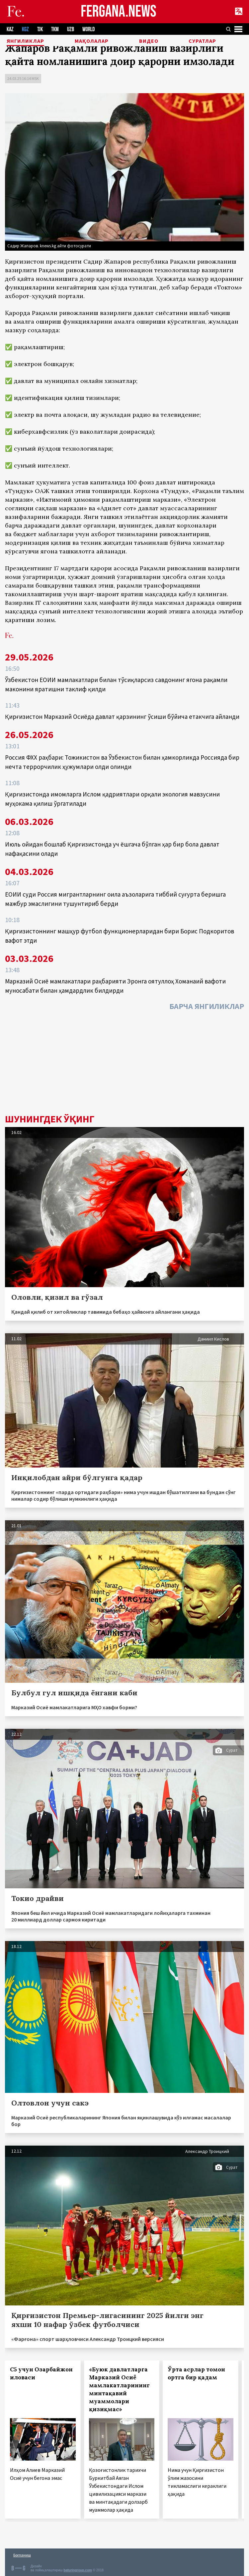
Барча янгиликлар (206, 1006)
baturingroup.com (77, 2570)
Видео (148, 41)
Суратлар (202, 41)
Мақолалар (92, 41)
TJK (40, 29)
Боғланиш (22, 2554)
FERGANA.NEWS (118, 12)
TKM (55, 29)
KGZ (25, 29)
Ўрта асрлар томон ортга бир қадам (196, 2373)
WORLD (88, 29)
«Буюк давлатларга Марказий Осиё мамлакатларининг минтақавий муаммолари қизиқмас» (119, 2389)
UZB (70, 29)
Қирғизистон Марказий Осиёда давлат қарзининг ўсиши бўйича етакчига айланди (122, 717)
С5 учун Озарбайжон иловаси (41, 2373)
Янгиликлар (25, 41)
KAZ (10, 29)
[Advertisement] (124, 1064)
